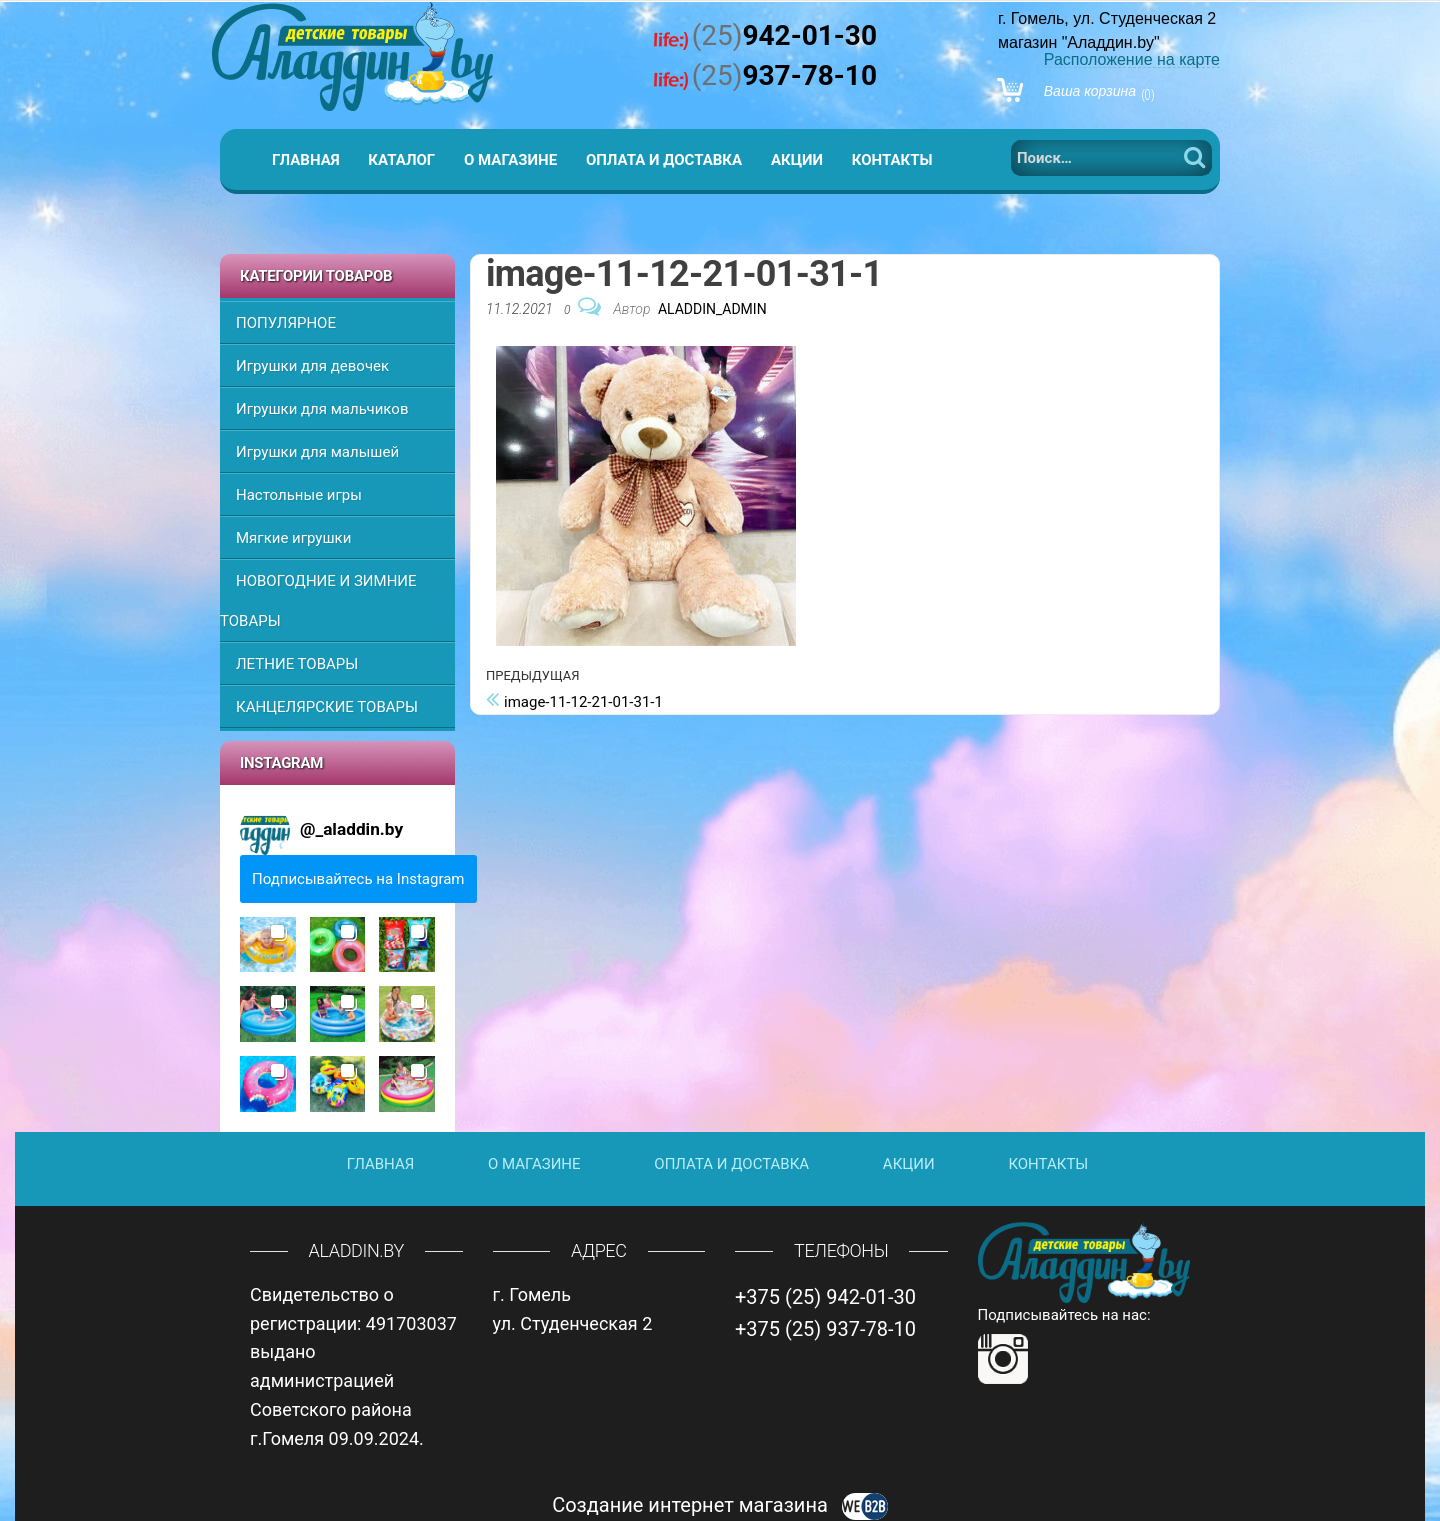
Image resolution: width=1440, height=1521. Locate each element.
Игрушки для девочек (312, 366)
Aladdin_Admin (712, 309)
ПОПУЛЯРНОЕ (286, 323)
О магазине (510, 160)
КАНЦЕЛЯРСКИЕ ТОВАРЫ (327, 707)
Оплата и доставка (664, 160)
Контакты (892, 160)
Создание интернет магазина (720, 1505)
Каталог (401, 160)
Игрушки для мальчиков (322, 409)
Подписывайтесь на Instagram (358, 879)
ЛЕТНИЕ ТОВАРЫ (297, 664)
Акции (797, 160)
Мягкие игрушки (293, 538)
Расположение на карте (1132, 59)
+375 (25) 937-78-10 (825, 1329)
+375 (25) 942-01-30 (825, 1297)
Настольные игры (299, 495)
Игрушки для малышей (317, 452)
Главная (306, 160)
